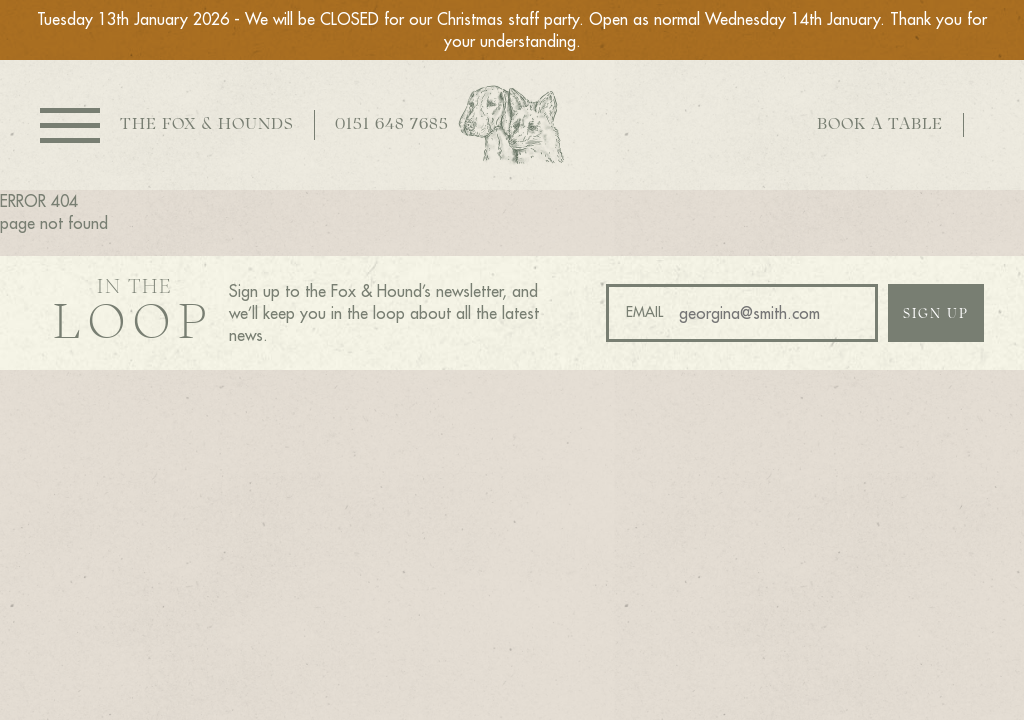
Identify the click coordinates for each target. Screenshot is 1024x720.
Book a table (880, 125)
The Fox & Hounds (207, 125)
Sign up (936, 314)
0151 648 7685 (392, 125)
